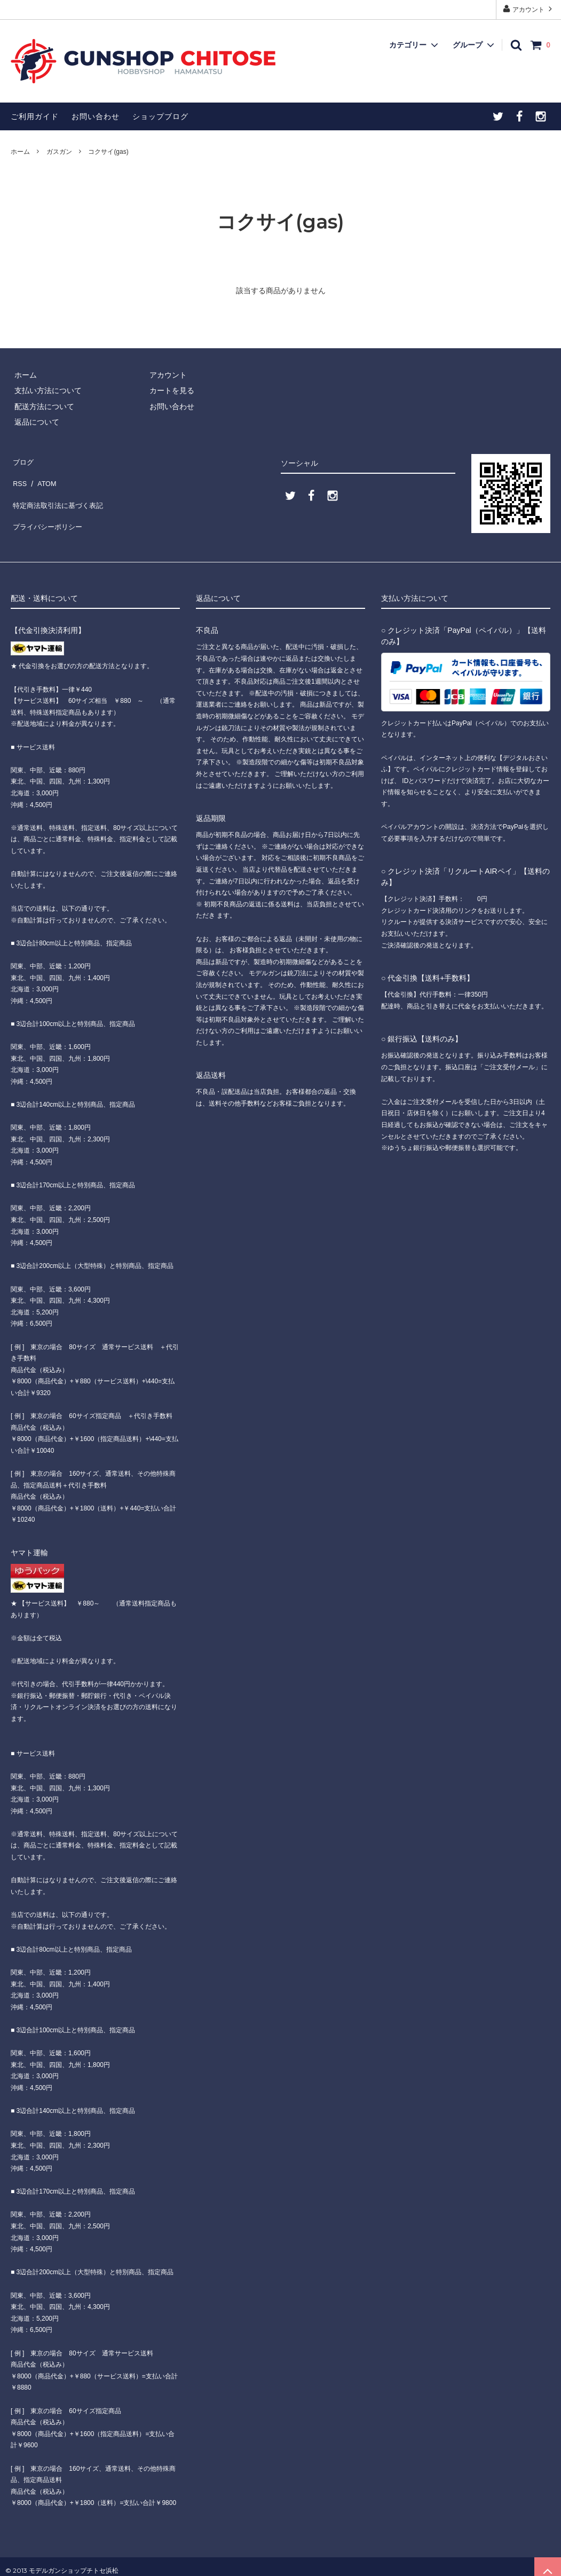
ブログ (22, 459)
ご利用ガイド (35, 116)
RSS (18, 475)
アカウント (528, 8)
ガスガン (59, 151)
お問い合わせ (96, 116)
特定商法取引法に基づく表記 (59, 491)
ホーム (20, 151)
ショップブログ (160, 116)
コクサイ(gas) (108, 151)
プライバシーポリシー (48, 506)
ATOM (42, 475)
